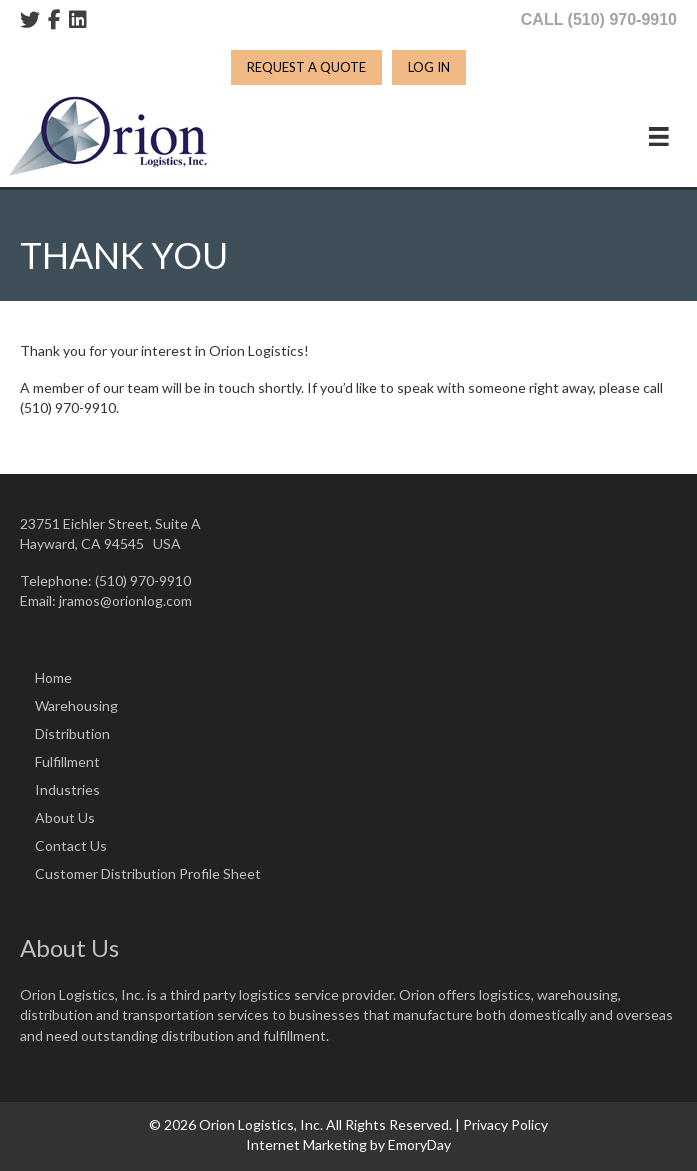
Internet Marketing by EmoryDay (348, 1144)
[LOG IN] (429, 67)
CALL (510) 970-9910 (599, 19)
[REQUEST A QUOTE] (306, 67)
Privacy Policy (505, 1124)
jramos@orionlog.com (125, 600)
